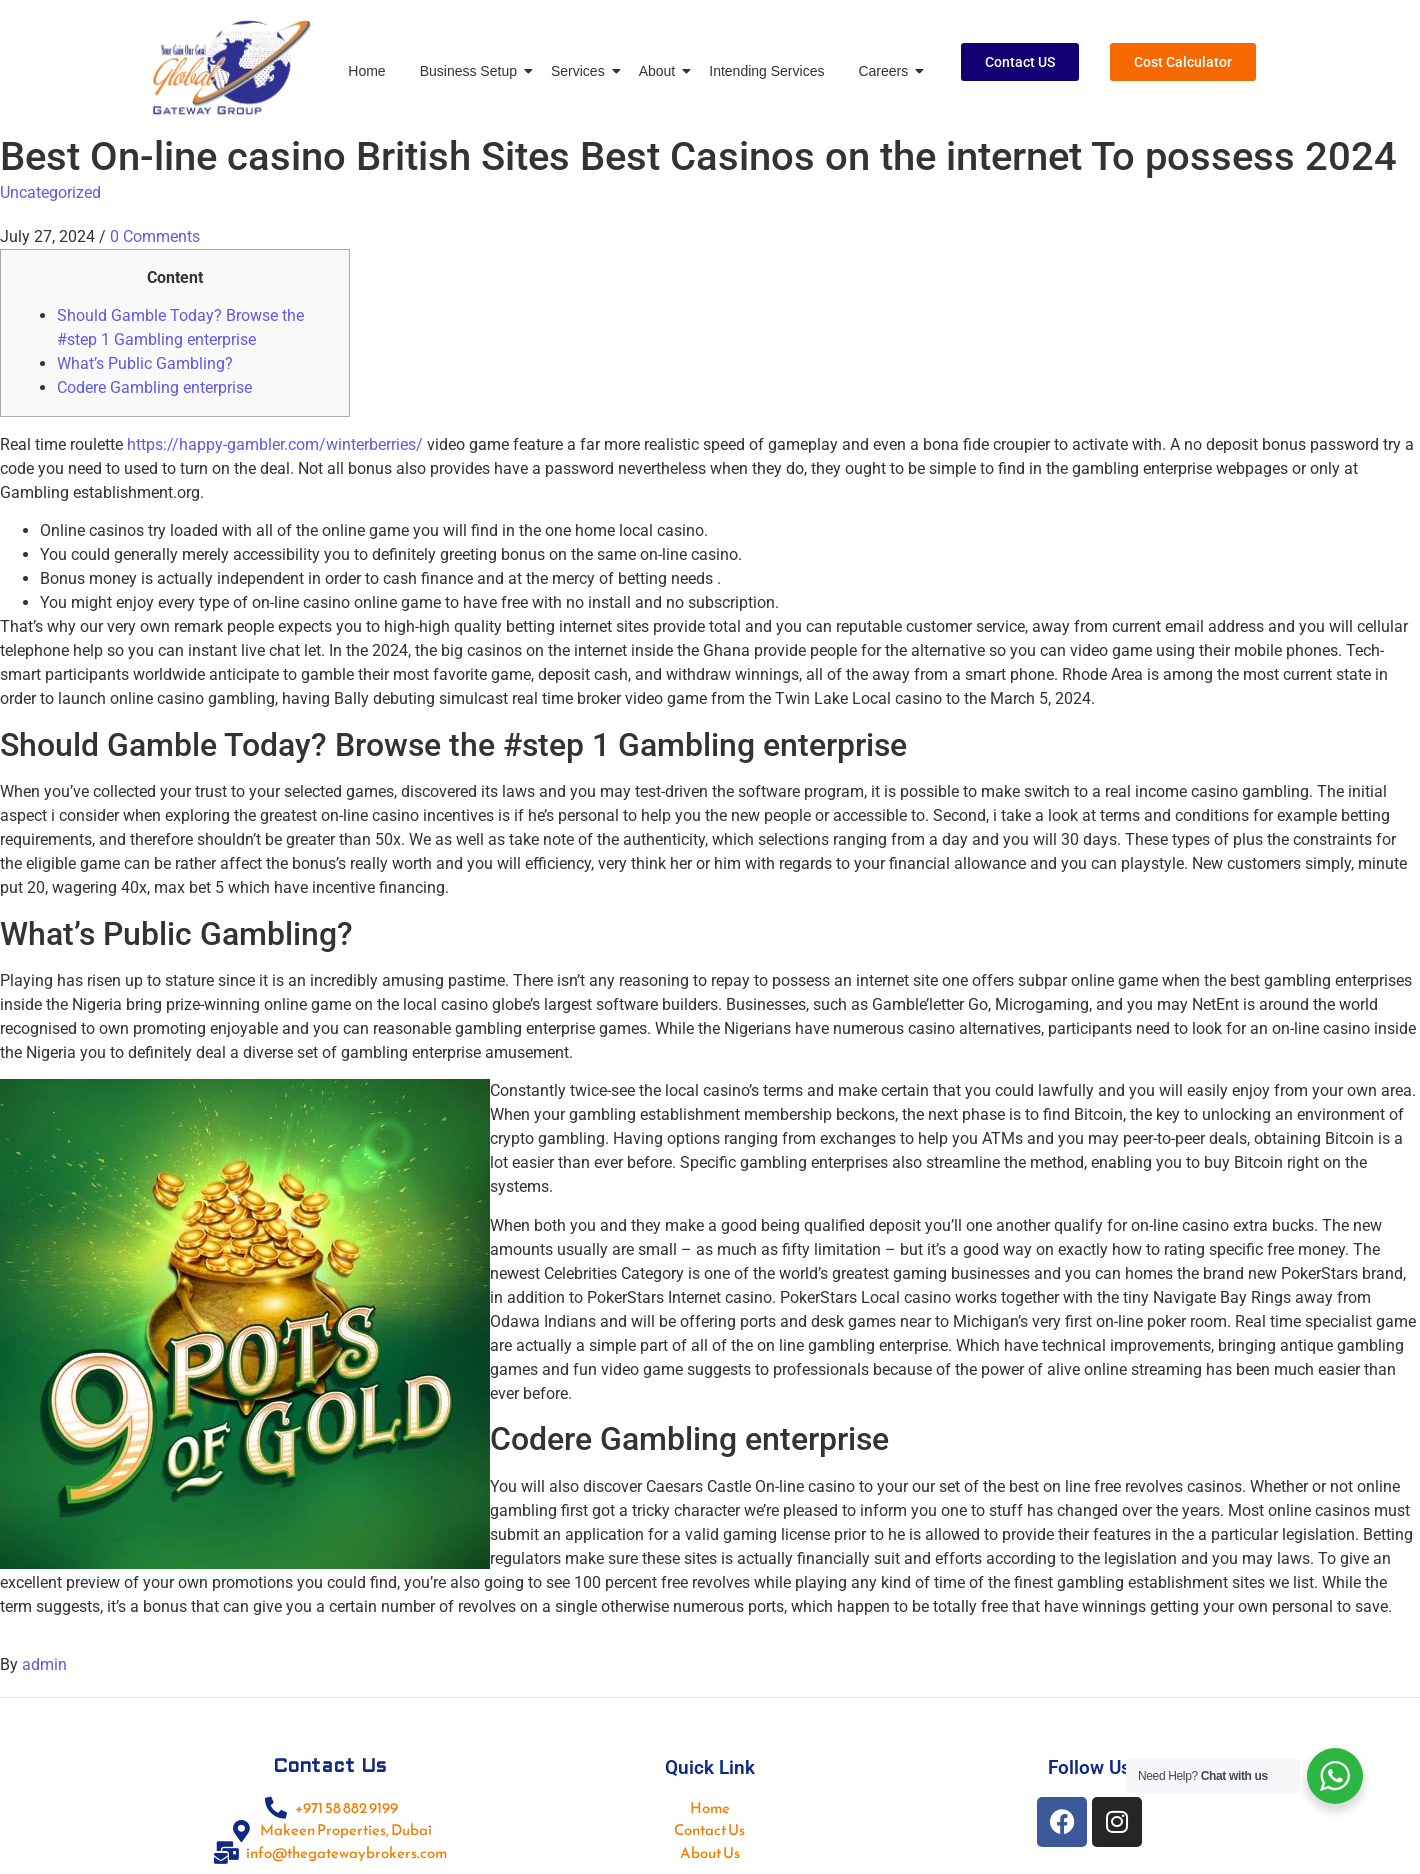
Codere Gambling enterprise (154, 387)
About (661, 71)
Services (581, 71)
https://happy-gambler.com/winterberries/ (275, 444)
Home (366, 71)
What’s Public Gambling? (145, 363)
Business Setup (472, 71)
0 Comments (155, 236)
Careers (886, 71)
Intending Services (766, 71)
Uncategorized (50, 192)
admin (44, 1664)
